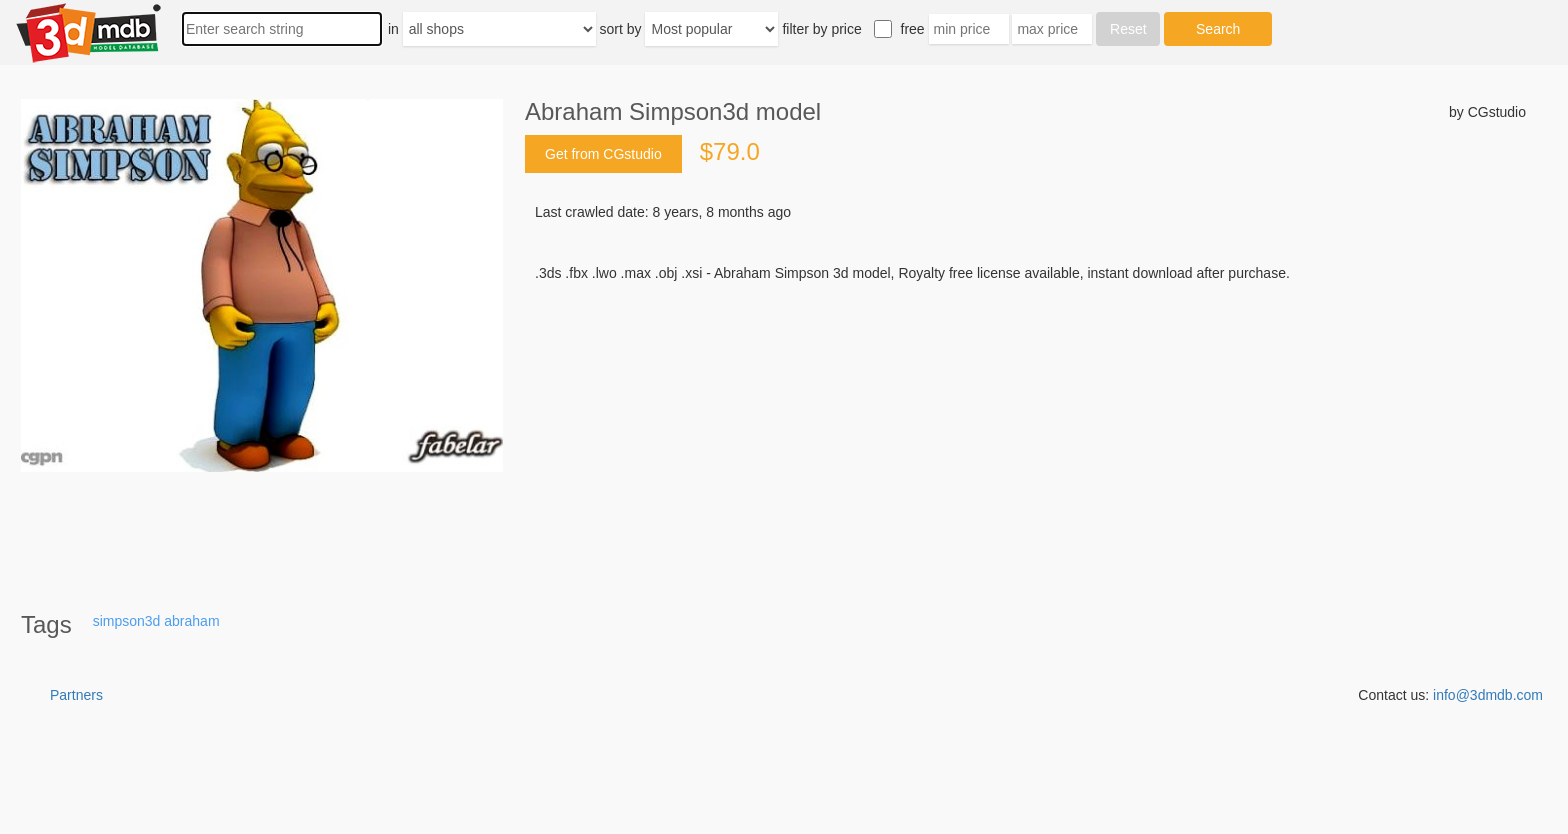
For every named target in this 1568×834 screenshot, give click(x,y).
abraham (191, 621)
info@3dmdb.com (1488, 695)
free (913, 29)
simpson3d (127, 621)
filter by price (821, 29)
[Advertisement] (1025, 435)
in (393, 29)
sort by (621, 29)
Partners (76, 695)
